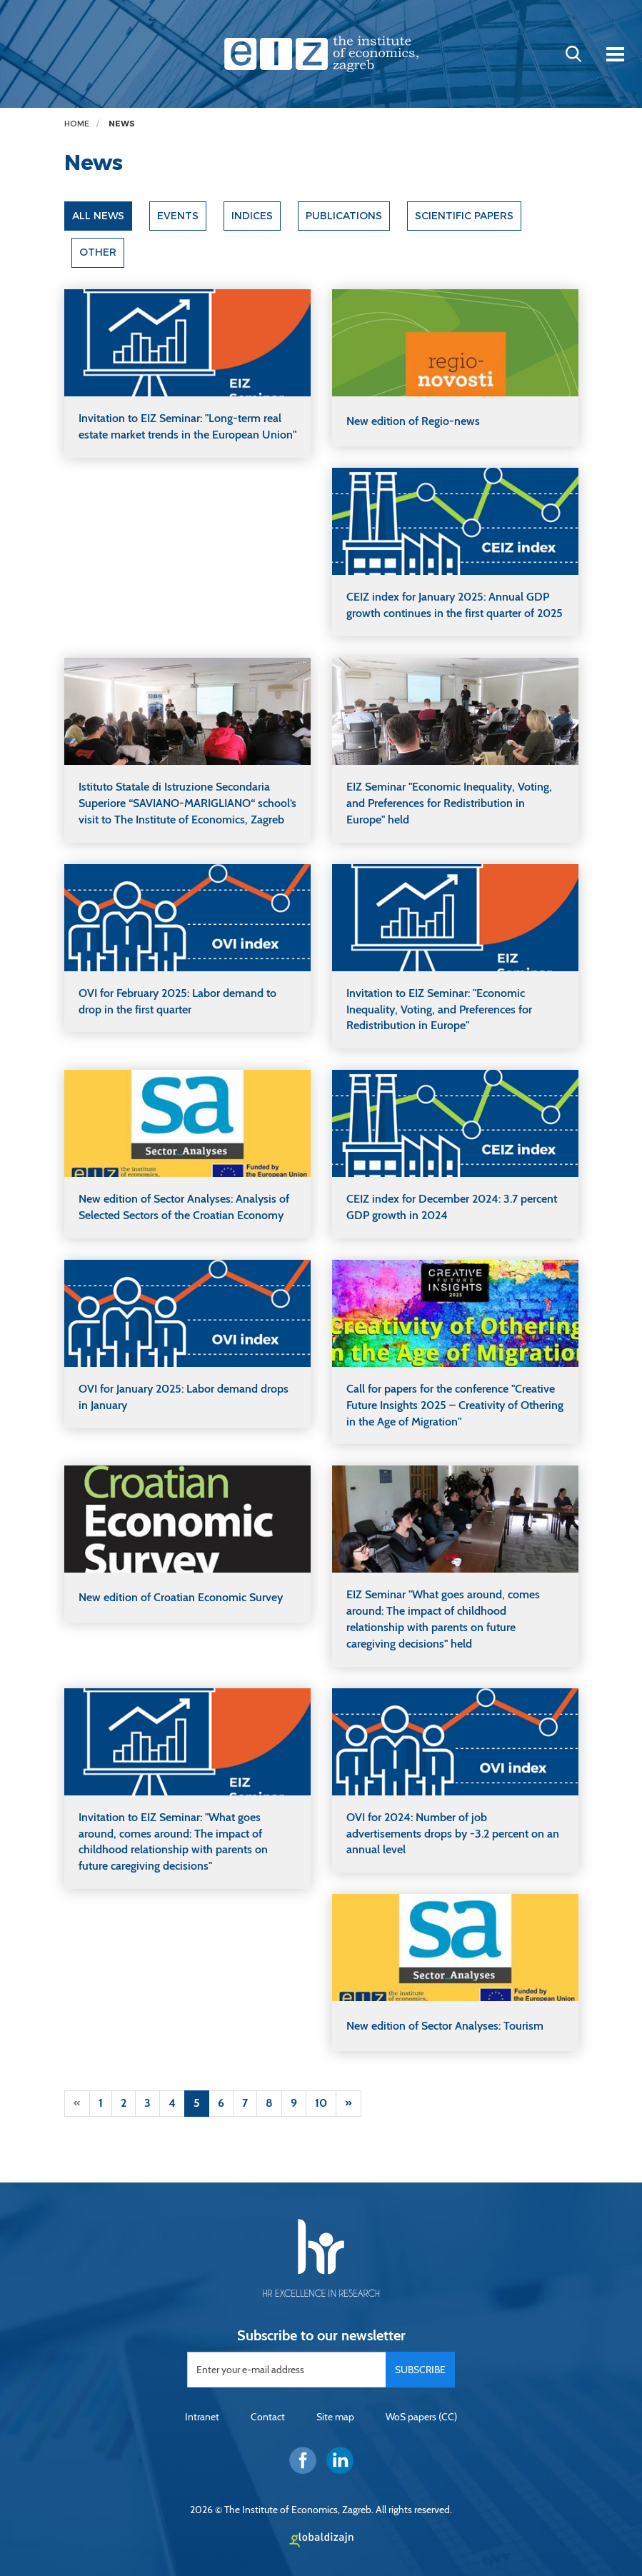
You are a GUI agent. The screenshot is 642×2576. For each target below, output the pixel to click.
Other (97, 253)
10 (321, 2103)
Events (178, 216)
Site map (335, 2416)
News (122, 124)
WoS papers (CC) (421, 2416)
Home (76, 124)
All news (98, 216)
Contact (268, 2416)
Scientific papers (466, 216)
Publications (344, 216)
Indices (253, 216)
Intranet (202, 2416)
